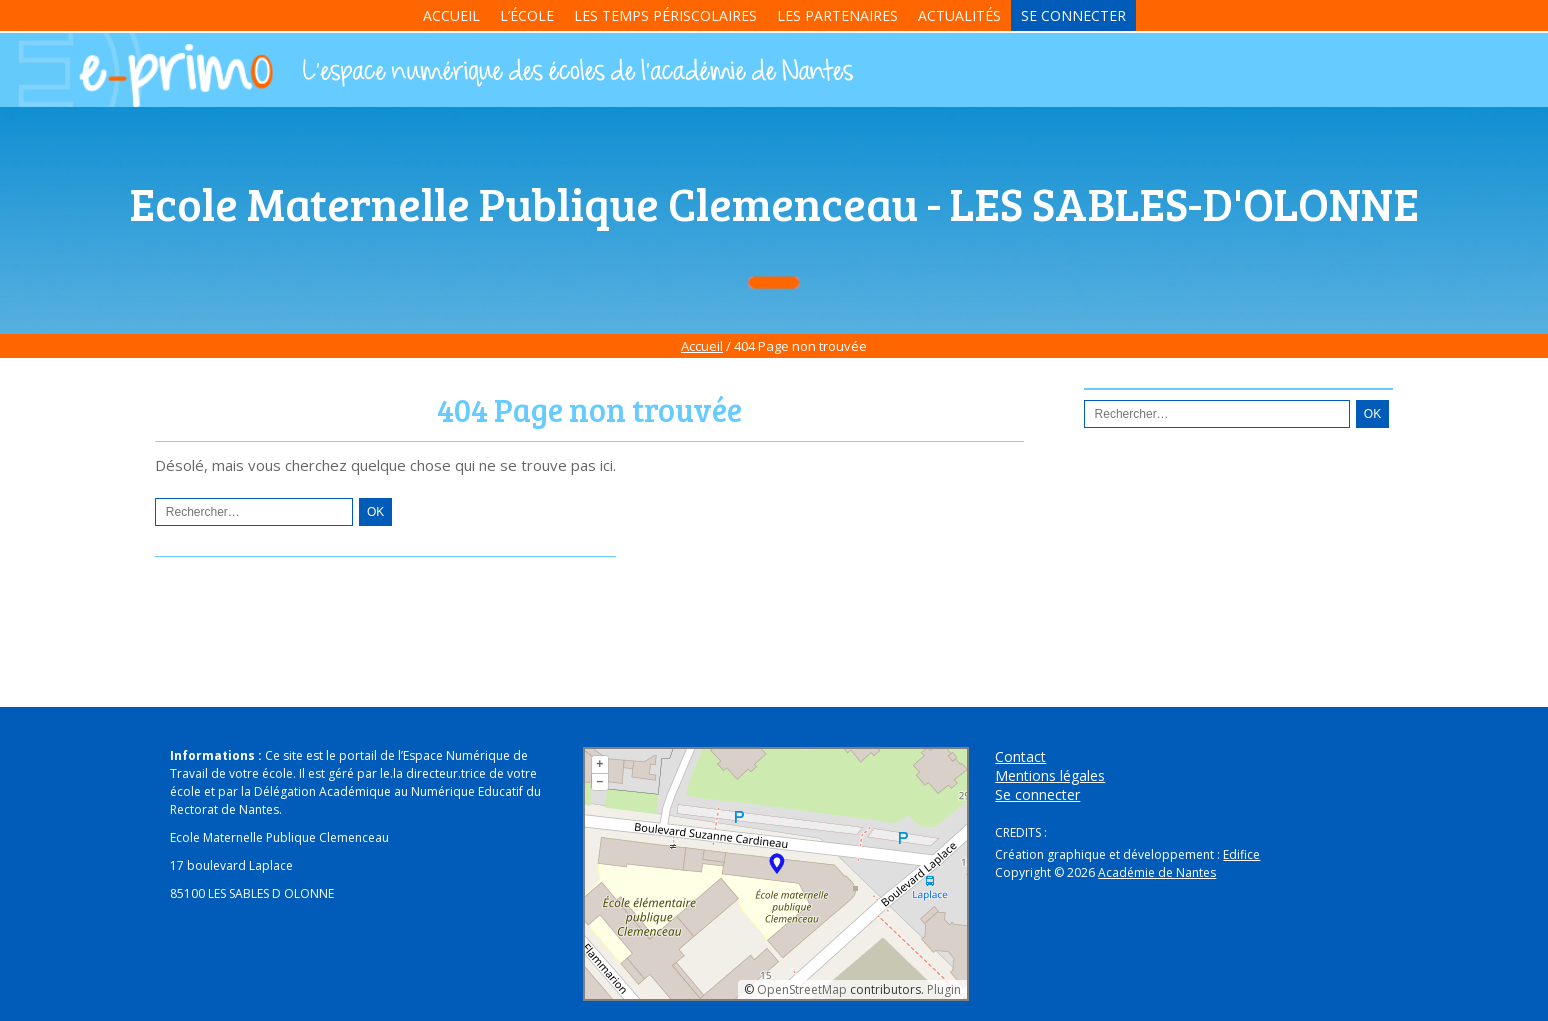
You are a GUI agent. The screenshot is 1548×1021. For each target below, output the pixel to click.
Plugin (942, 989)
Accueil (451, 15)
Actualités (959, 15)
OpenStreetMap (802, 989)
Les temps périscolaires (665, 15)
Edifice (1241, 854)
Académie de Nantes (1157, 872)
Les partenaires (837, 15)
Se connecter (1073, 15)
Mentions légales (1050, 775)
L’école (527, 15)
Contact (1020, 756)
